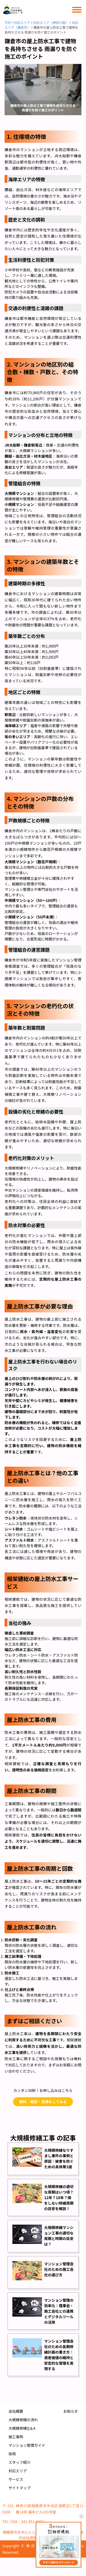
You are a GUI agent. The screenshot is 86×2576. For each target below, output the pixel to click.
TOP (8, 22)
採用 (12, 2453)
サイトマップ (19, 2487)
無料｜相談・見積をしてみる (43, 2101)
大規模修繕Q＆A (22, 2428)
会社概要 (15, 2411)
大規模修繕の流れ (23, 2419)
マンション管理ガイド (26, 2445)
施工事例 (15, 2436)
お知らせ (70, 2411)
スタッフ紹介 (19, 2462)
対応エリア (22, 22)
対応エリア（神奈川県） (51, 22)
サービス (15, 2479)
